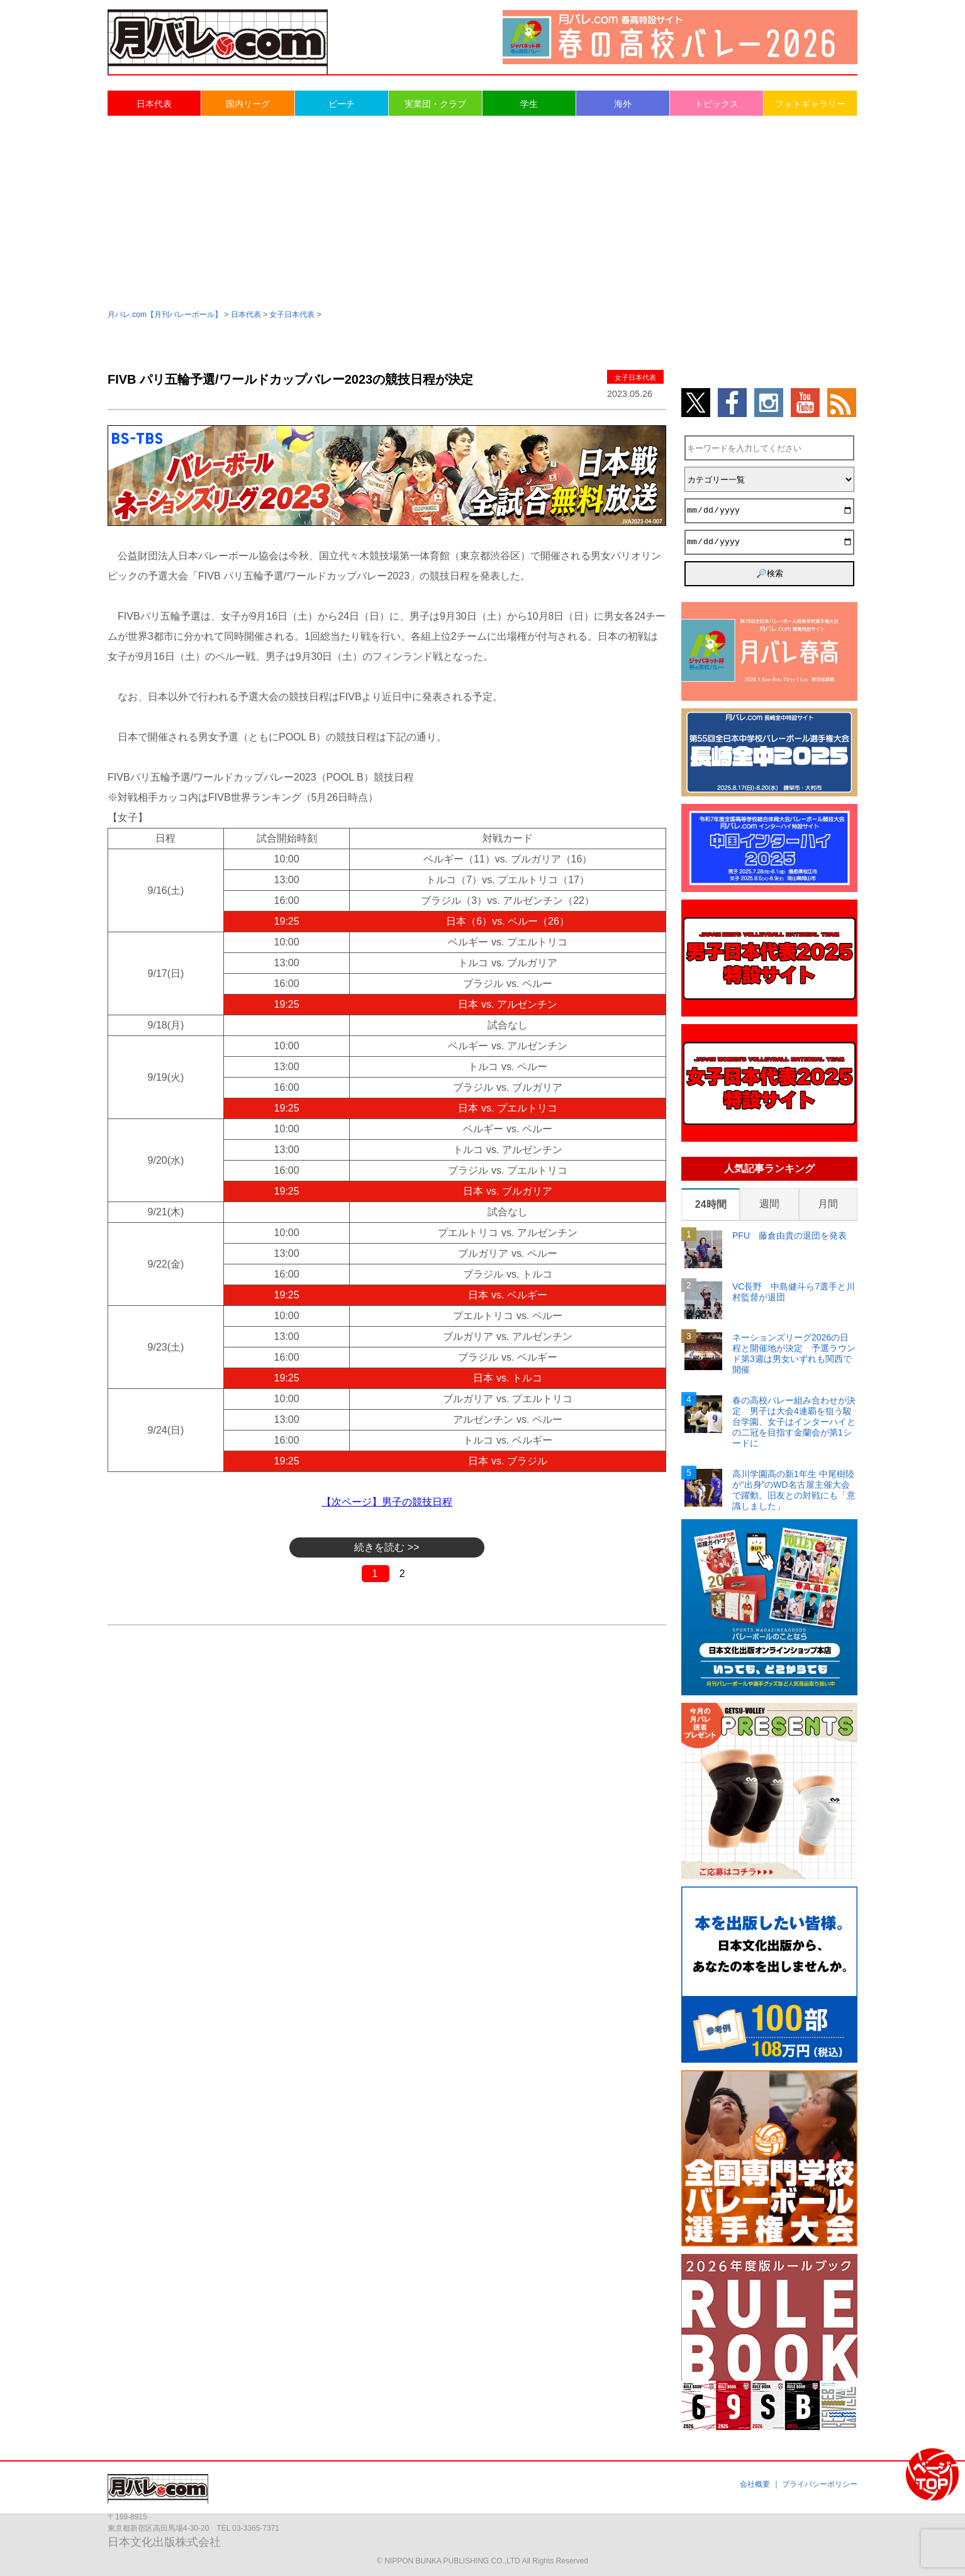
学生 (529, 104)
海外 (623, 104)
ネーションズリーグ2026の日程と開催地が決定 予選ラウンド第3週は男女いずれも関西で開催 (794, 1353)
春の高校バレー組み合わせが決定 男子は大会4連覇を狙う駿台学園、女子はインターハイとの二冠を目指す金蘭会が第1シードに (794, 1421)
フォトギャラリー (810, 104)
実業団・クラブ (435, 104)
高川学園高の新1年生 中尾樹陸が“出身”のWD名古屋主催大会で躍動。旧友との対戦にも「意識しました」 (794, 1489)
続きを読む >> (386, 1547)
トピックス (716, 104)
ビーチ (341, 104)
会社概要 (755, 2484)
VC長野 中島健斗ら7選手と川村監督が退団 (793, 1291)
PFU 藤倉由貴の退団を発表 (789, 1235)
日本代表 (154, 104)
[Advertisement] (482, 211)
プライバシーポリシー (819, 2484)
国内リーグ (248, 104)
